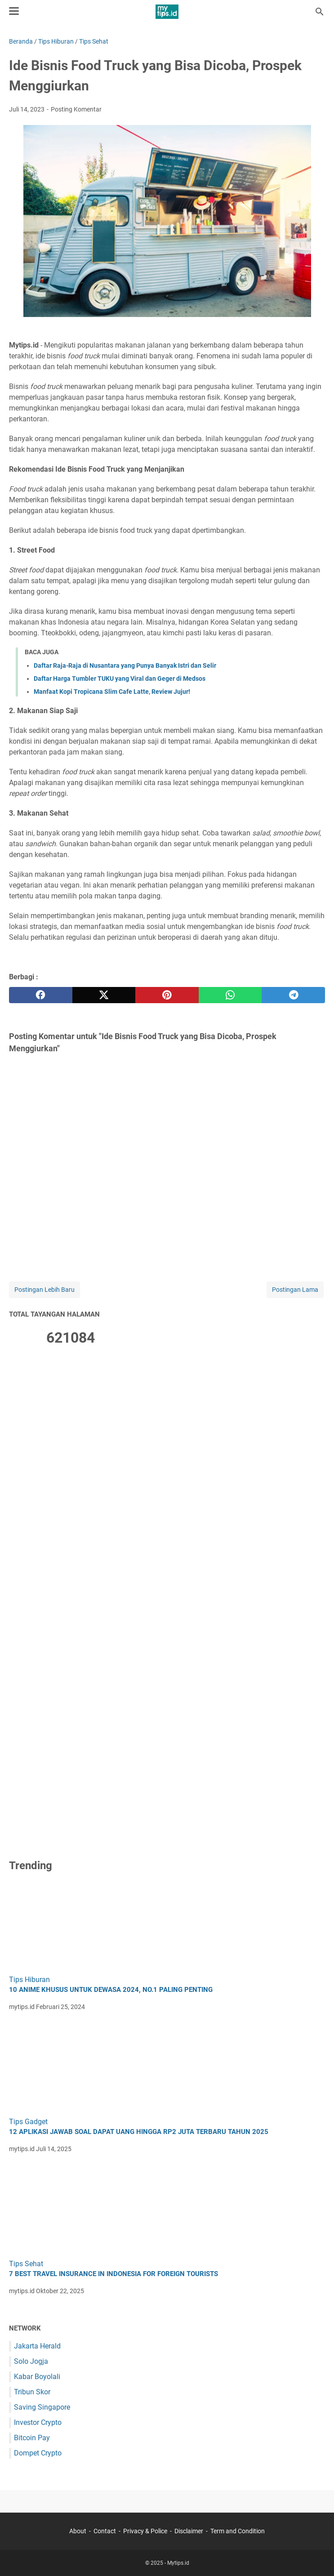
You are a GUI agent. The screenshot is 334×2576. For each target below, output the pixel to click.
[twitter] (104, 995)
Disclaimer (188, 2531)
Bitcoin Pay (32, 2437)
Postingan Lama (295, 1289)
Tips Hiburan (29, 1979)
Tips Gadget (28, 2121)
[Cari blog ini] (319, 11)
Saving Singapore (42, 2407)
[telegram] (293, 995)
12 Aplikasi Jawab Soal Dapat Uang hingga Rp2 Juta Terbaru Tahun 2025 (138, 2132)
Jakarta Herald (37, 2346)
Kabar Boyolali (37, 2376)
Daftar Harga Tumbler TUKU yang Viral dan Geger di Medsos (119, 678)
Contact (105, 2531)
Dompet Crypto (38, 2453)
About (77, 2531)
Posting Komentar (76, 109)
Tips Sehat (26, 2263)
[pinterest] (167, 995)
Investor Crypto (38, 2422)
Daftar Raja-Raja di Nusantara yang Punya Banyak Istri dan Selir (125, 665)
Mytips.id (178, 2563)
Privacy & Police (145, 2531)
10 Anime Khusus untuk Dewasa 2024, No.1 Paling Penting (111, 1990)
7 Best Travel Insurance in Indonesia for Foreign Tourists (113, 2274)
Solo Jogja (31, 2361)
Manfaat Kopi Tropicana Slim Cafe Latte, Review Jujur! (112, 691)
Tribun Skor (32, 2392)
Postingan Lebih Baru (44, 1289)
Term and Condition (237, 2531)
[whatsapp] (230, 995)
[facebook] (40, 995)
